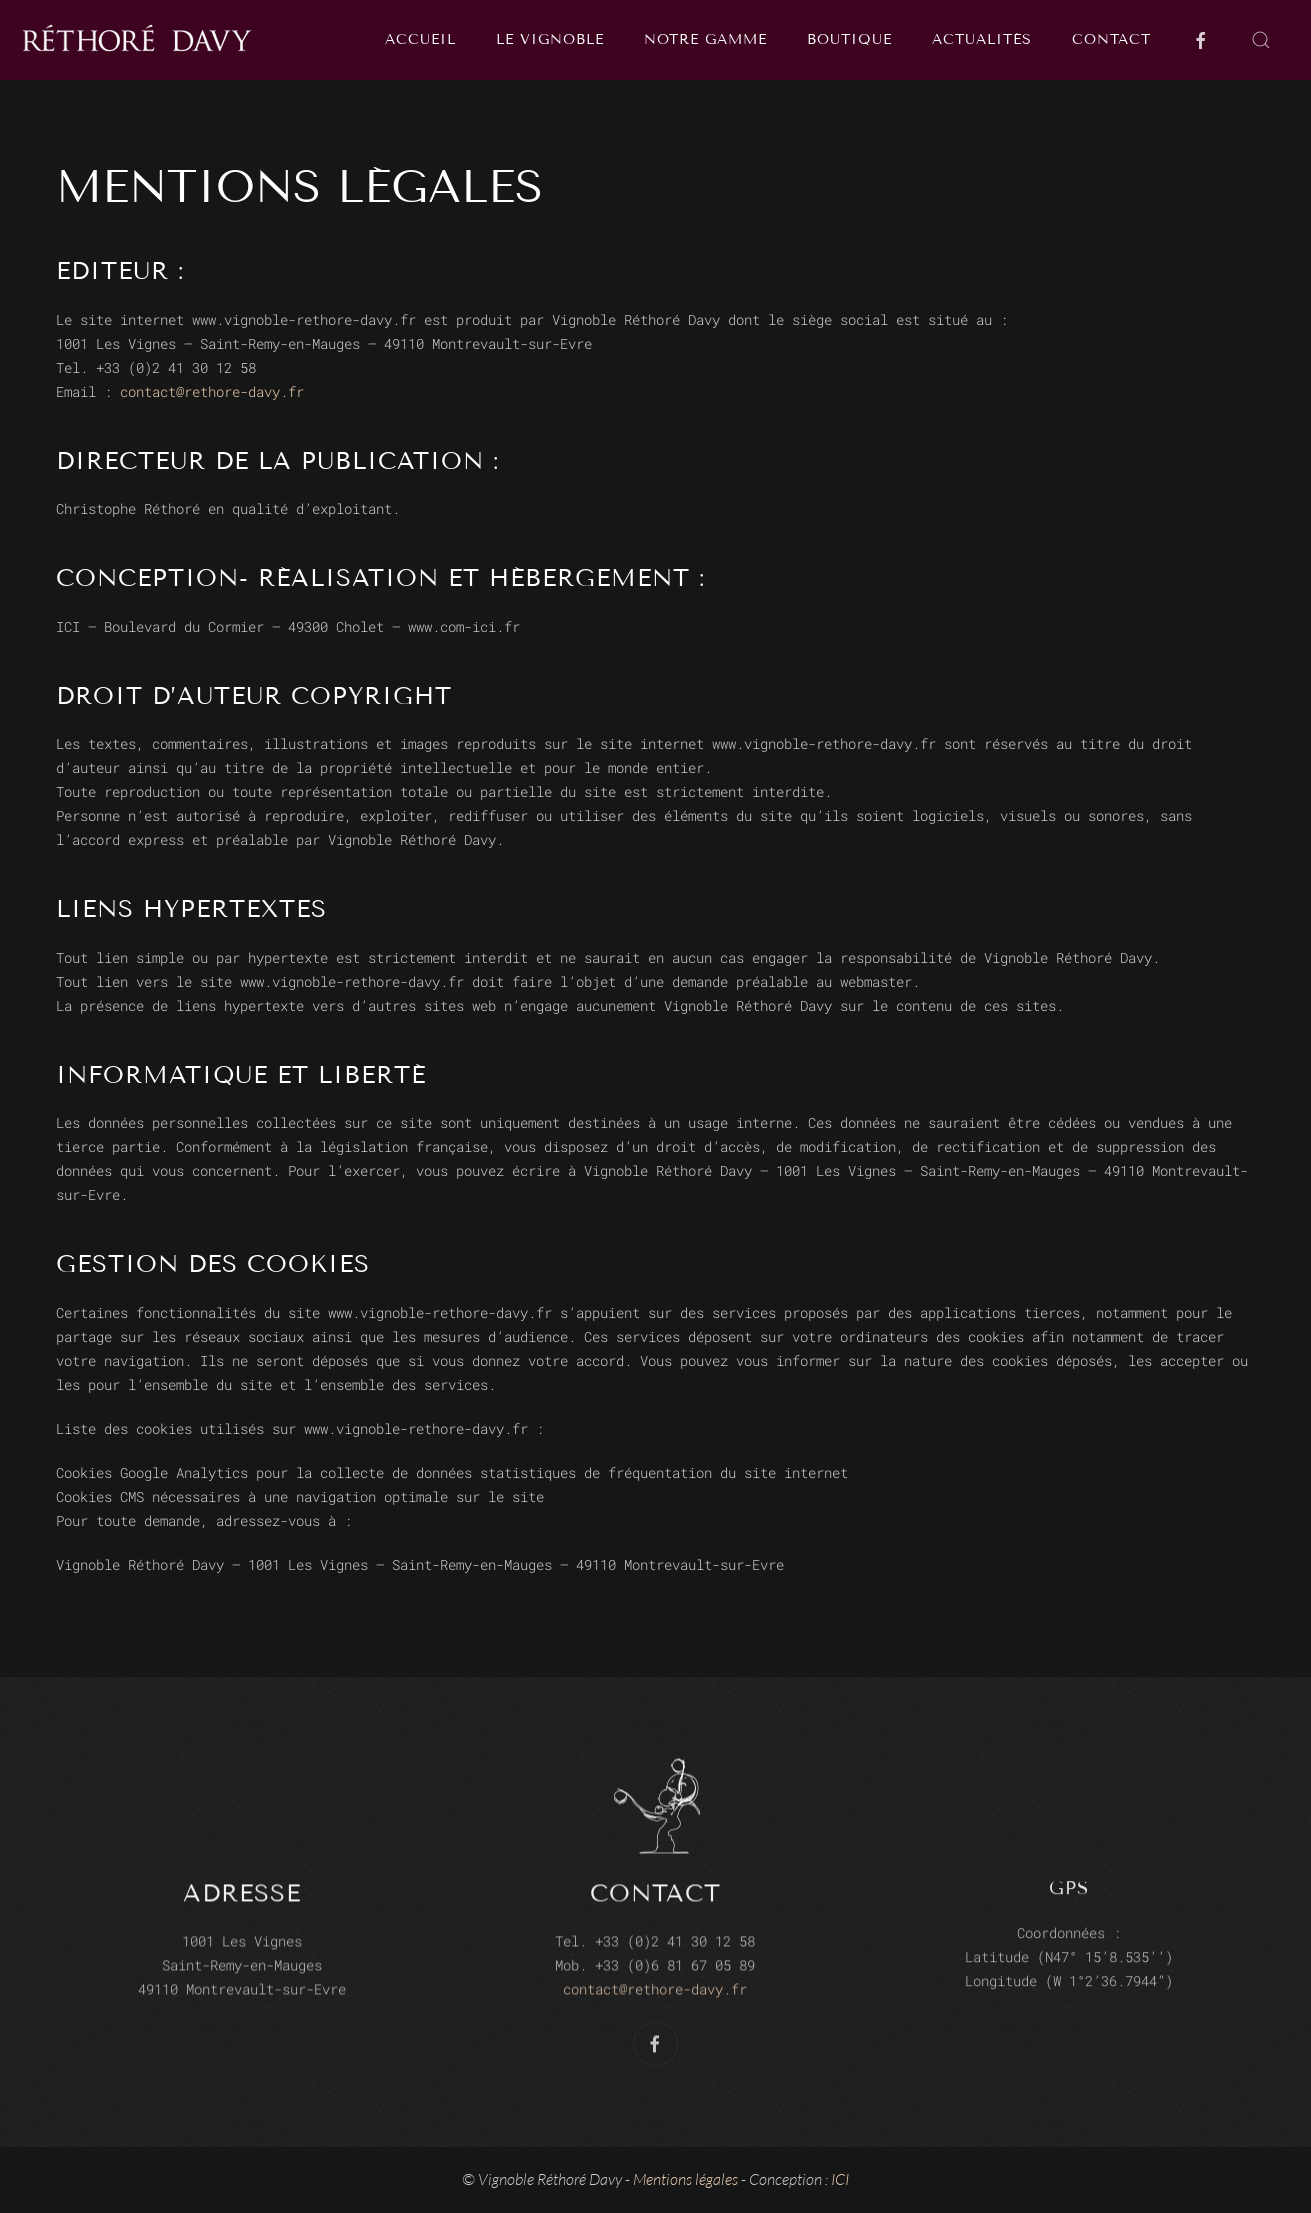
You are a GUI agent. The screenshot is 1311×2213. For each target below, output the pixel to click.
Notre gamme (705, 39)
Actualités (982, 39)
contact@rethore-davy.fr (212, 391)
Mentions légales (685, 2179)
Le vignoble (550, 39)
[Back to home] (142, 40)
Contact (1111, 39)
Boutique (849, 39)
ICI (840, 2179)
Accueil (420, 39)
